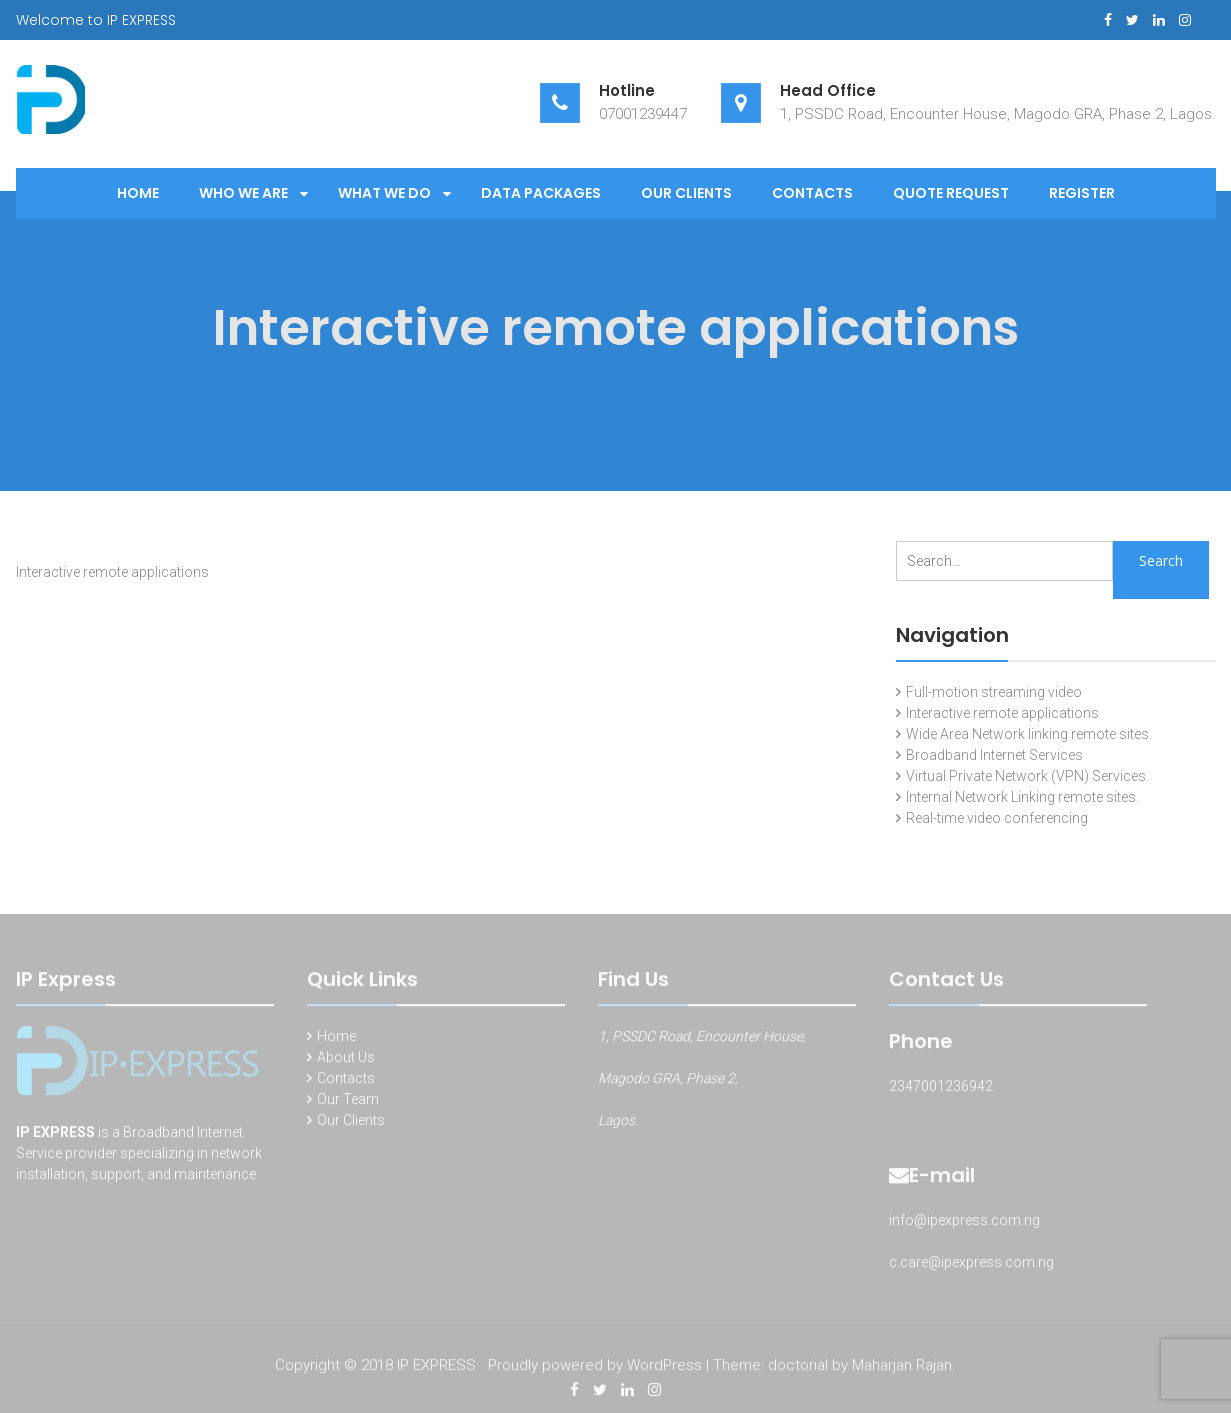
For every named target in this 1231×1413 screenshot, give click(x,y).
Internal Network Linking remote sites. (1022, 797)
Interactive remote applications (1002, 713)
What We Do (384, 193)
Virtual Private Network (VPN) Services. (1027, 776)
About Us (346, 1060)
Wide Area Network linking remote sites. (1029, 734)
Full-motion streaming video (994, 692)
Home (138, 193)
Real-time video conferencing (997, 818)
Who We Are (243, 193)
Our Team (348, 1102)
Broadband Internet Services (994, 755)
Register (1082, 193)
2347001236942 (941, 1089)
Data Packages (541, 193)
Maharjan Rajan (902, 1368)
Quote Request (951, 193)
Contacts (812, 193)
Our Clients (686, 193)
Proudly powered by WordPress (595, 1368)
